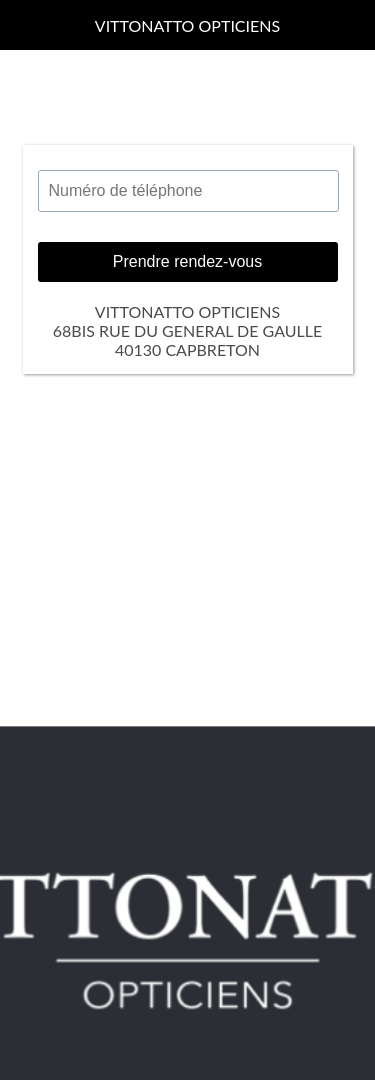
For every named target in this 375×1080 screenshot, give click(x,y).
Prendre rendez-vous (187, 261)
